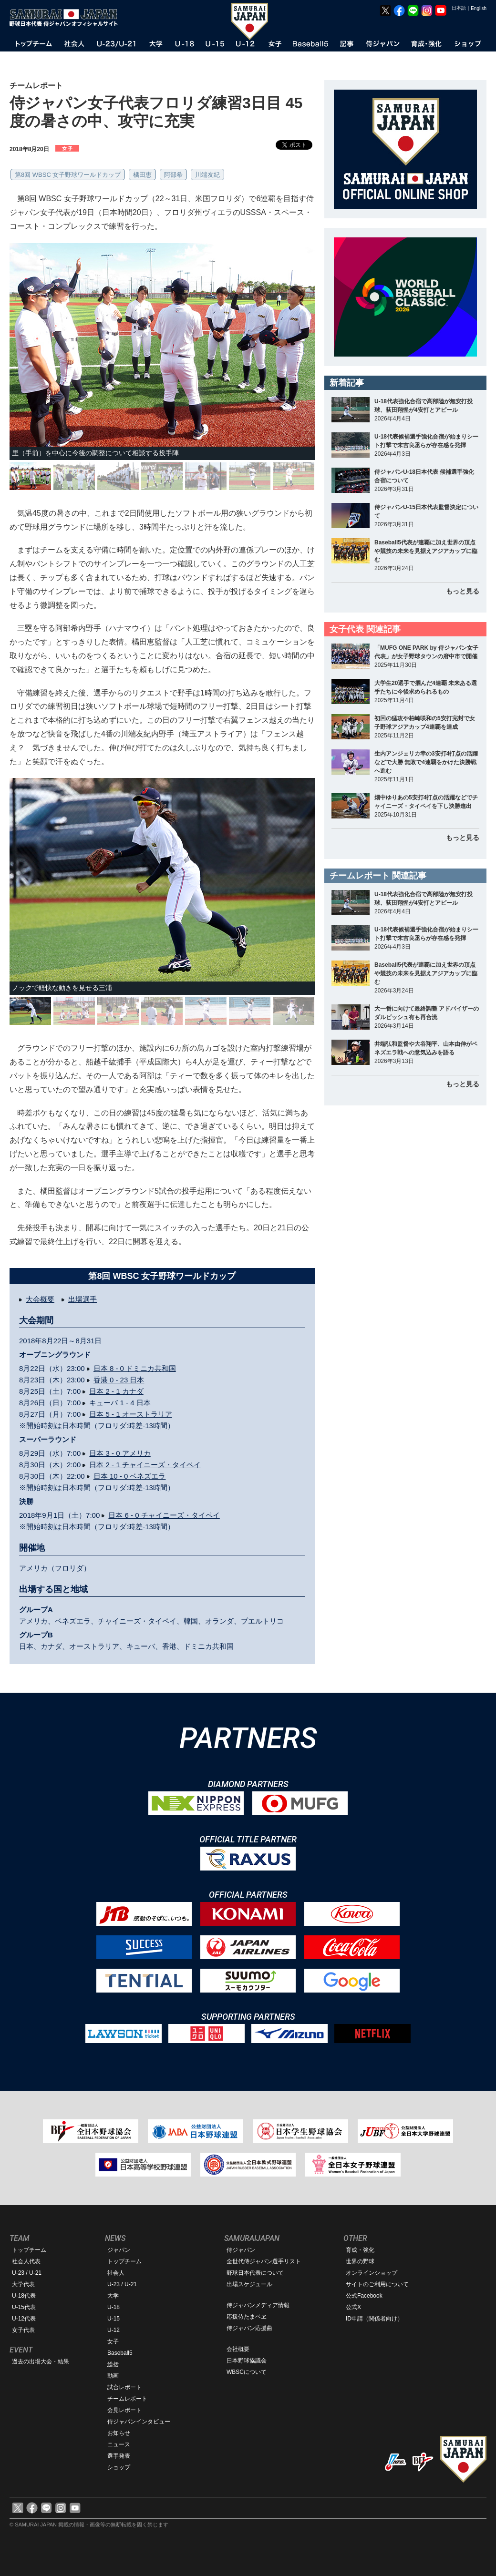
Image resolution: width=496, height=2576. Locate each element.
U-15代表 (24, 2307)
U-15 (113, 2318)
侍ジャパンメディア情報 (258, 2305)
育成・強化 (360, 2250)
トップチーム (29, 2250)
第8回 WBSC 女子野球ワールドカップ (68, 174)
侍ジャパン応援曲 (249, 2328)
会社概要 (238, 2349)
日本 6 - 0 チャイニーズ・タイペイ (163, 1515)
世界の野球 (360, 2261)
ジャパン (118, 2250)
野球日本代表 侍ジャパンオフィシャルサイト (67, 18)
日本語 (459, 7)
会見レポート (124, 2410)
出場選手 (82, 1299)
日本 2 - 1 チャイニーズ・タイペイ (144, 1465)
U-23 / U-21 (26, 2272)
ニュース (118, 2444)
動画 (113, 2375)
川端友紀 (207, 174)
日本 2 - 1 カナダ (116, 1391)
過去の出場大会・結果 (40, 2361)
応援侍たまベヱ (247, 2316)
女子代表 (23, 2330)
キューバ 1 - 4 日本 (119, 1403)
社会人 (115, 2272)
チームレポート (127, 2398)
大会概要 (40, 1299)
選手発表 (118, 2456)
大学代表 (23, 2284)
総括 (113, 2364)
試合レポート (124, 2387)
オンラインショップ (371, 2272)
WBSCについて (247, 2372)
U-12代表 (24, 2318)
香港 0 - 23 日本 (119, 1380)
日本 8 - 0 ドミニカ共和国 (134, 1368)
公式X (353, 2307)
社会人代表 (26, 2261)
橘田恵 (142, 174)
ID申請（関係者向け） (374, 2318)
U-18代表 (24, 2295)
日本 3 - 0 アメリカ (119, 1453)
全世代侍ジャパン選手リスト (264, 2261)
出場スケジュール (249, 2284)
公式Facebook (364, 2295)
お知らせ (118, 2433)
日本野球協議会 (247, 2360)
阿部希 (173, 174)
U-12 (113, 2330)
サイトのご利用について (377, 2284)
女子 (113, 2341)
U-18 (113, 2307)
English (478, 8)
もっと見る (462, 591)
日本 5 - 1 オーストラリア (130, 1414)
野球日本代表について (255, 2272)
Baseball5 (120, 2353)
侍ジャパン (241, 2250)
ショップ (118, 2467)
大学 (113, 2295)
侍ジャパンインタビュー (138, 2421)
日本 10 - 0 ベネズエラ (129, 1476)
